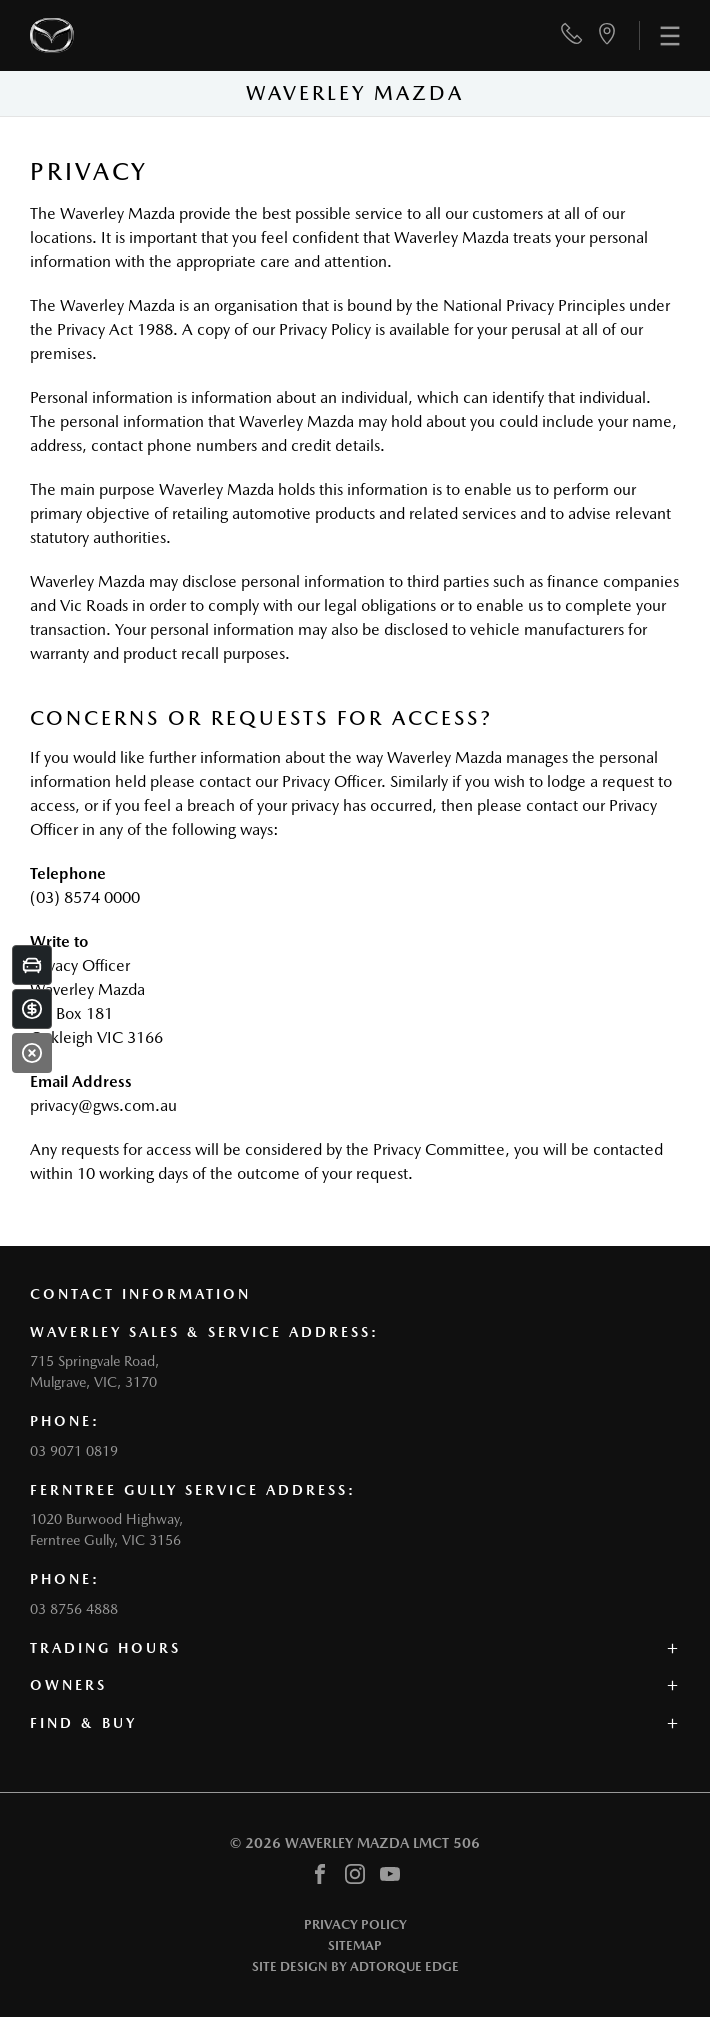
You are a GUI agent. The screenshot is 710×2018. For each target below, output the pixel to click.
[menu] (659, 35)
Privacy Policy (355, 1924)
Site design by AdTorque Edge (355, 1966)
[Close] (32, 1053)
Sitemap (355, 1945)
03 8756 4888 (74, 1609)
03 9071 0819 (74, 1451)
